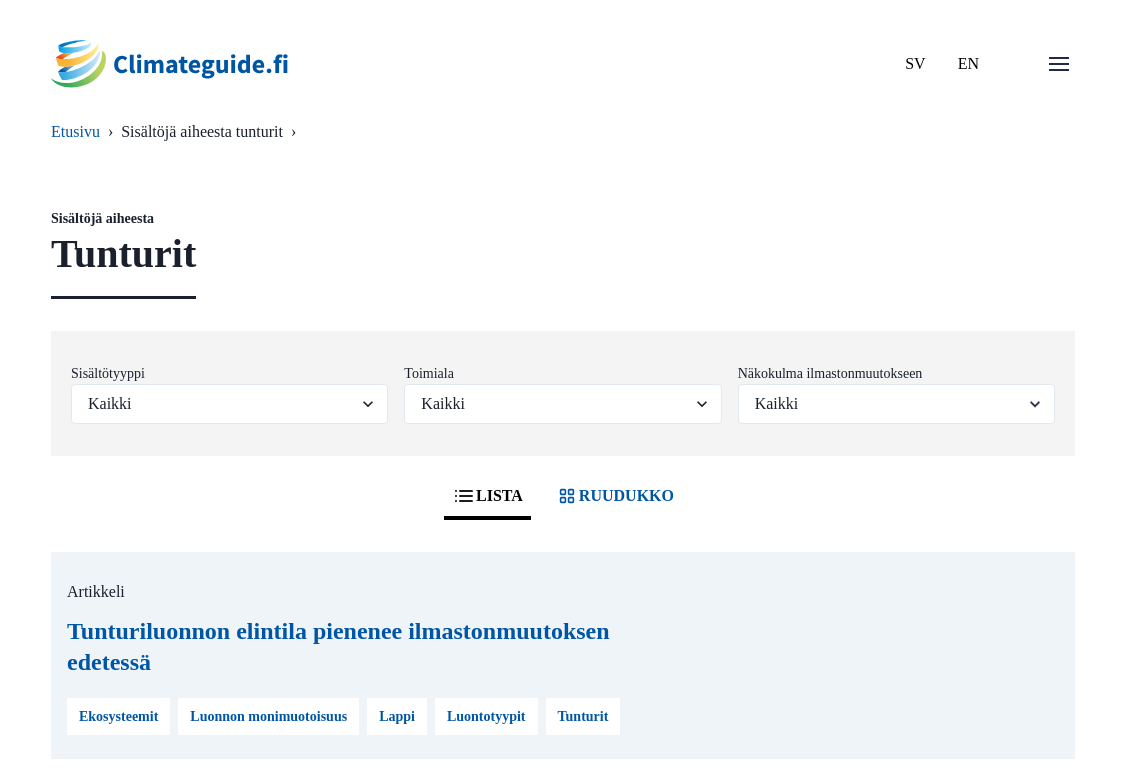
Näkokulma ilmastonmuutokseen (830, 373)
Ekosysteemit (118, 716)
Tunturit (583, 716)
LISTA (487, 496)
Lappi (397, 716)
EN (968, 63)
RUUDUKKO (614, 496)
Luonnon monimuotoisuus (268, 716)
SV (915, 63)
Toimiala (429, 373)
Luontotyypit (486, 716)
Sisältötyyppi (108, 373)
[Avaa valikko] (1059, 64)
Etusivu (75, 131)
